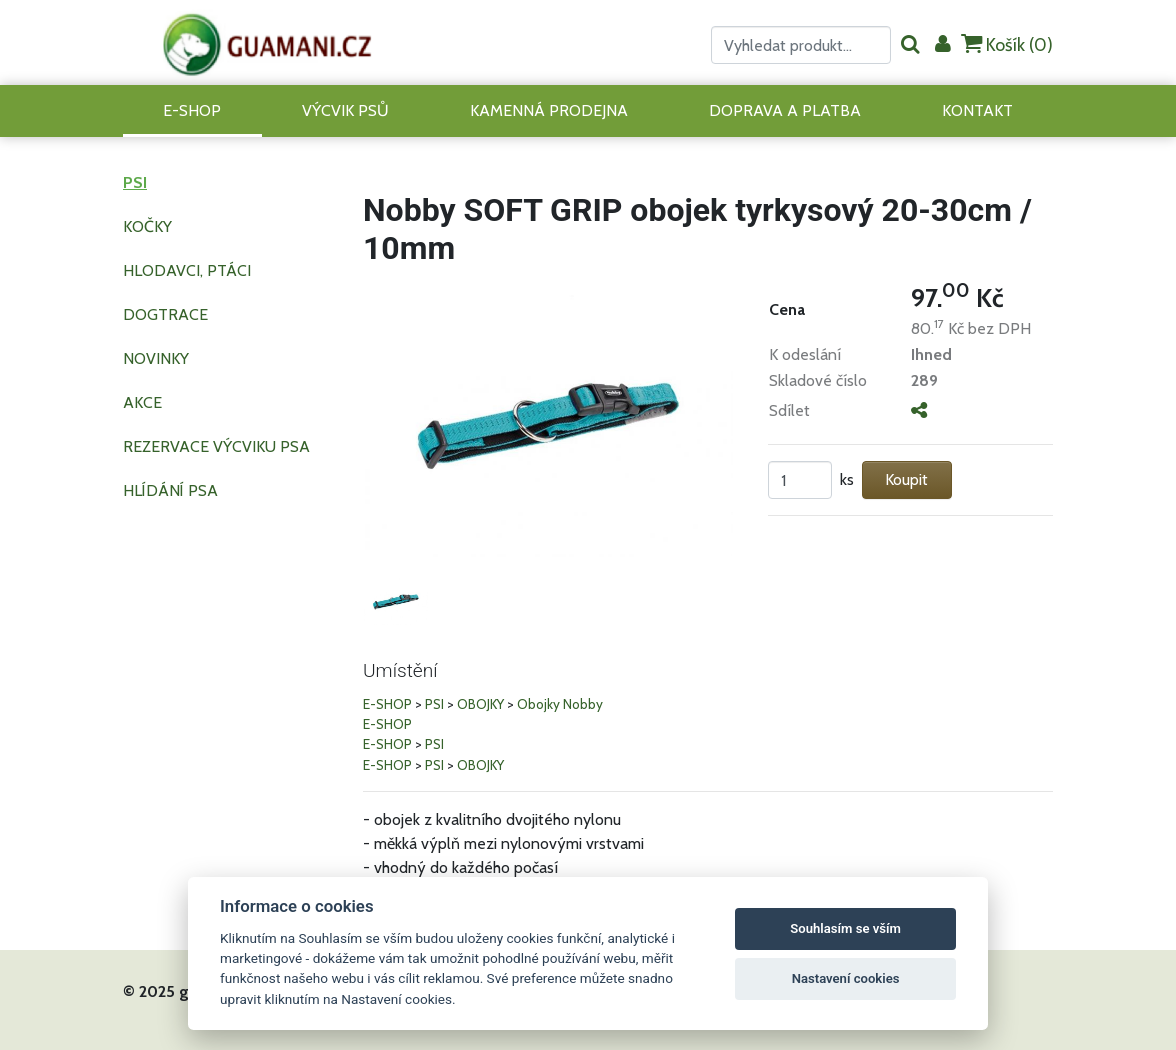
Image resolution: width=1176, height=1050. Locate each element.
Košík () (1007, 44)
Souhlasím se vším (845, 928)
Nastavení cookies (846, 978)
